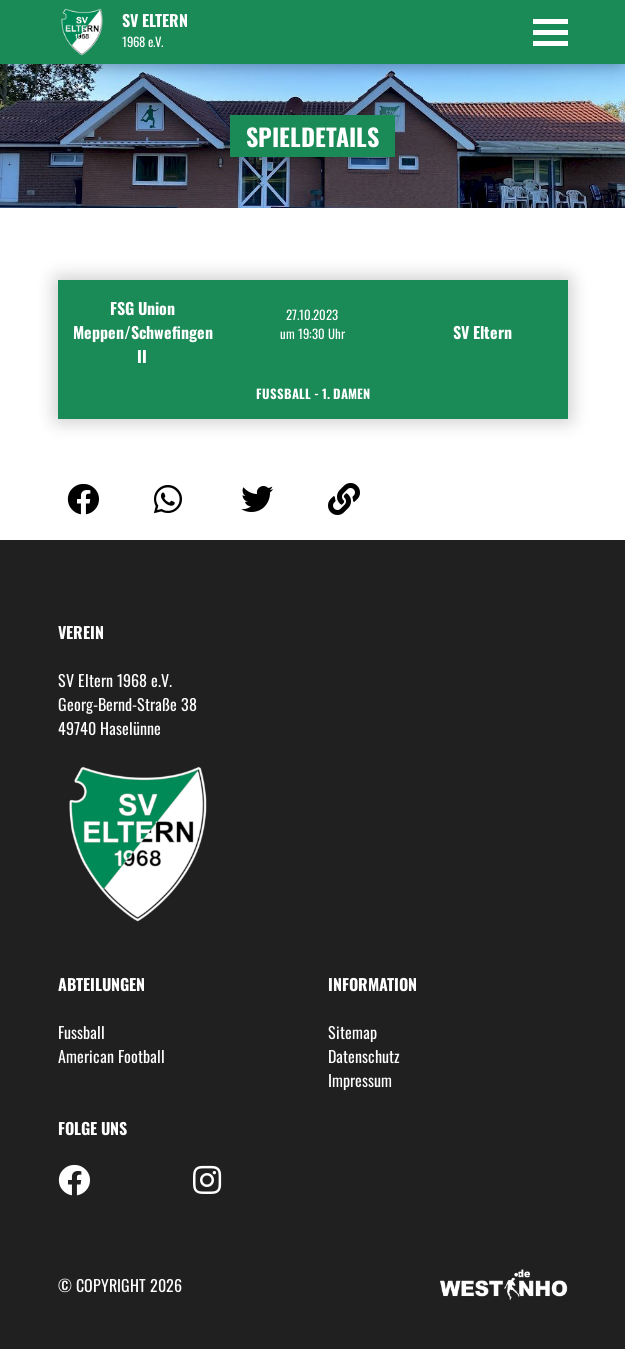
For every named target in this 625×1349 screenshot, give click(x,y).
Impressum (360, 1080)
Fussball (81, 1032)
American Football (111, 1056)
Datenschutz (364, 1056)
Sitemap (352, 1032)
